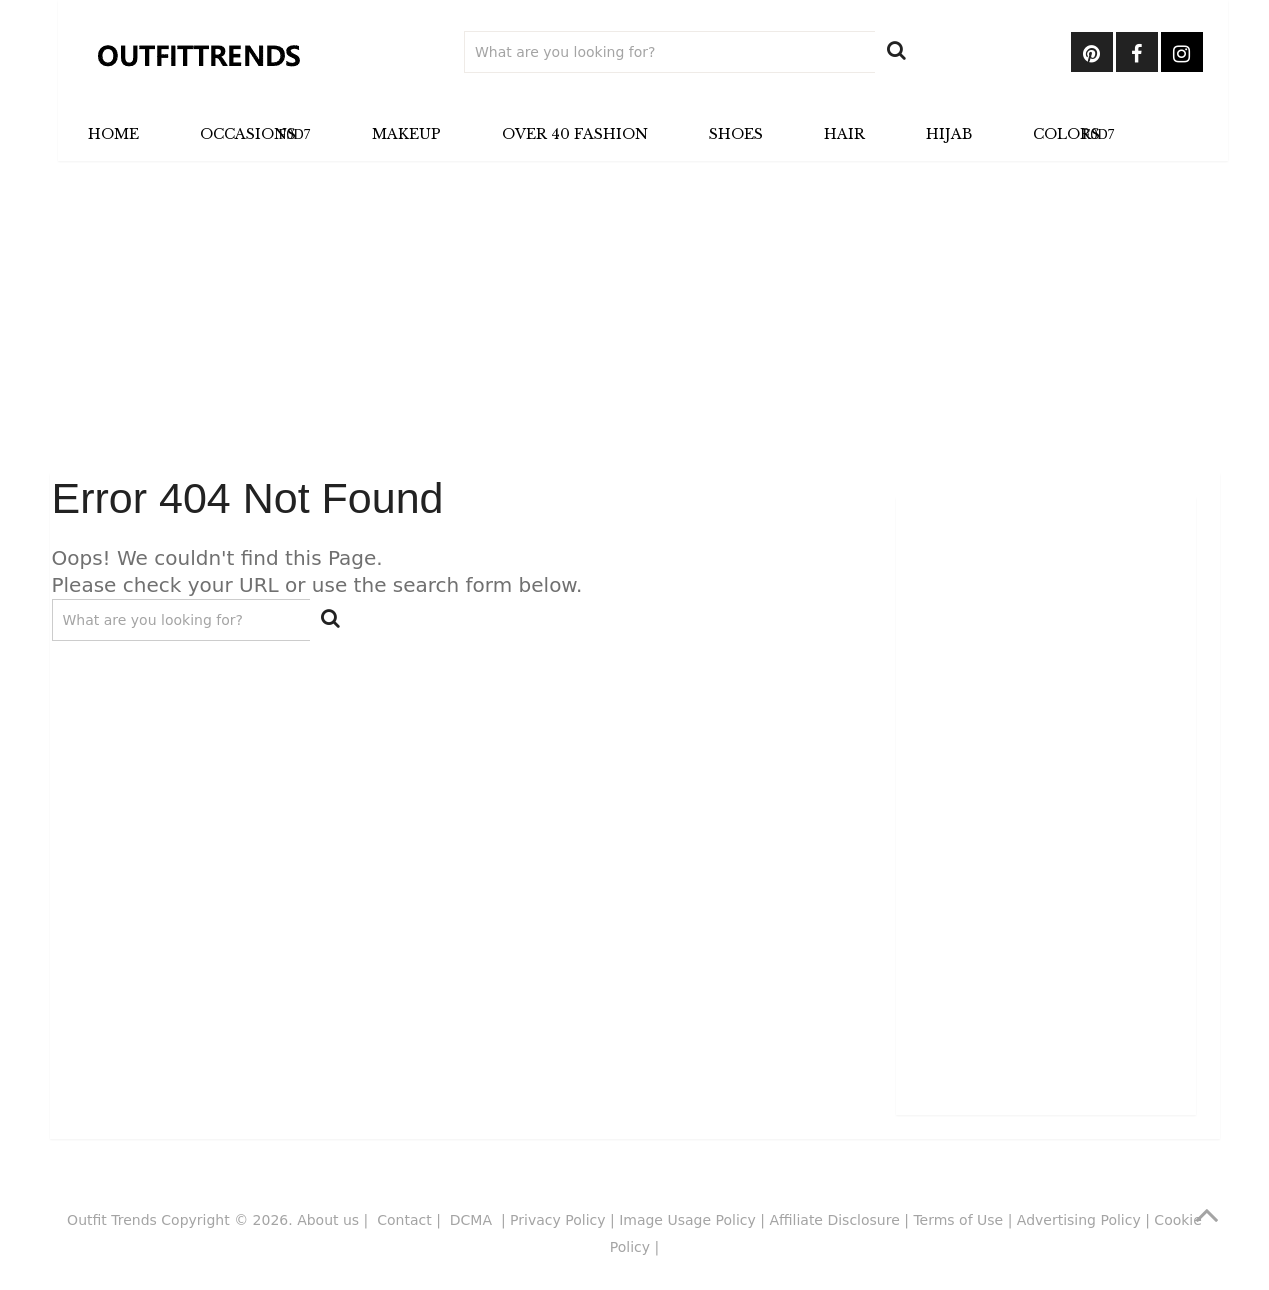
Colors (1066, 134)
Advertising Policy (1079, 1220)
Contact (404, 1220)
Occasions (248, 134)
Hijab (949, 134)
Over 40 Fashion (575, 134)
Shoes (736, 134)
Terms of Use (958, 1220)
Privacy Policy (557, 1220)
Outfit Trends (112, 1220)
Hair (844, 134)
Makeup (406, 134)
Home (113, 134)
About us (328, 1220)
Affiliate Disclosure (834, 1220)
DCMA (473, 1220)
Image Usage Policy (687, 1220)
